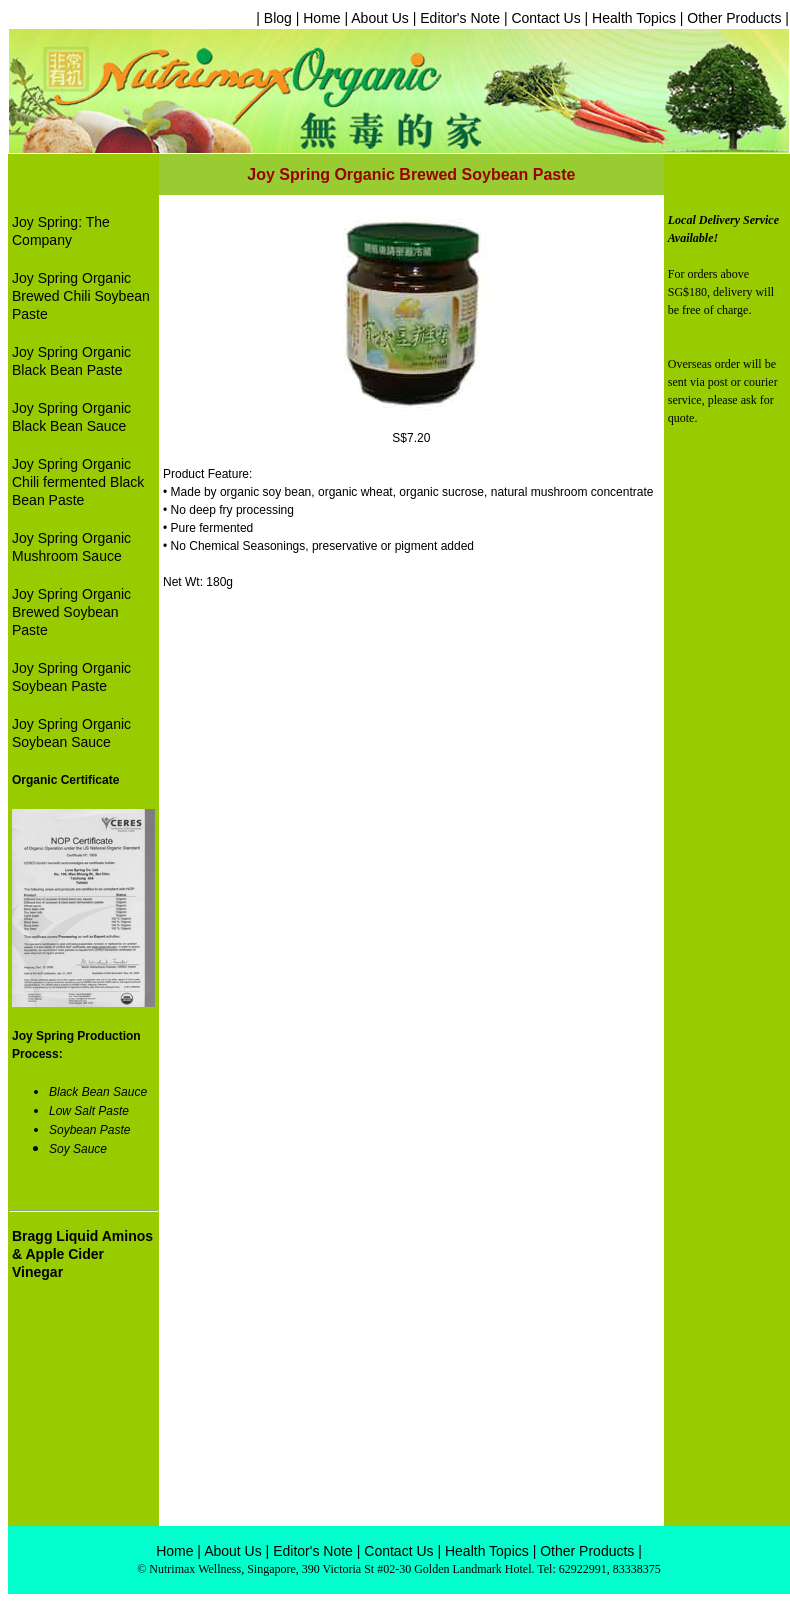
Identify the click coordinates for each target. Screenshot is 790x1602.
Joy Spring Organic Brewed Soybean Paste (71, 612)
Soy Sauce (78, 1149)
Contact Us (545, 18)
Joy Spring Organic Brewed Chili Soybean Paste (81, 296)
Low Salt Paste (89, 1111)
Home (321, 18)
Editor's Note (460, 18)
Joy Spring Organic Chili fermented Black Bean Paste (78, 482)
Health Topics (632, 18)
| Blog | (279, 18)
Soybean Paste (89, 1130)
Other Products (734, 18)
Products (606, 1551)
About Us (380, 18)
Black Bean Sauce (98, 1092)
